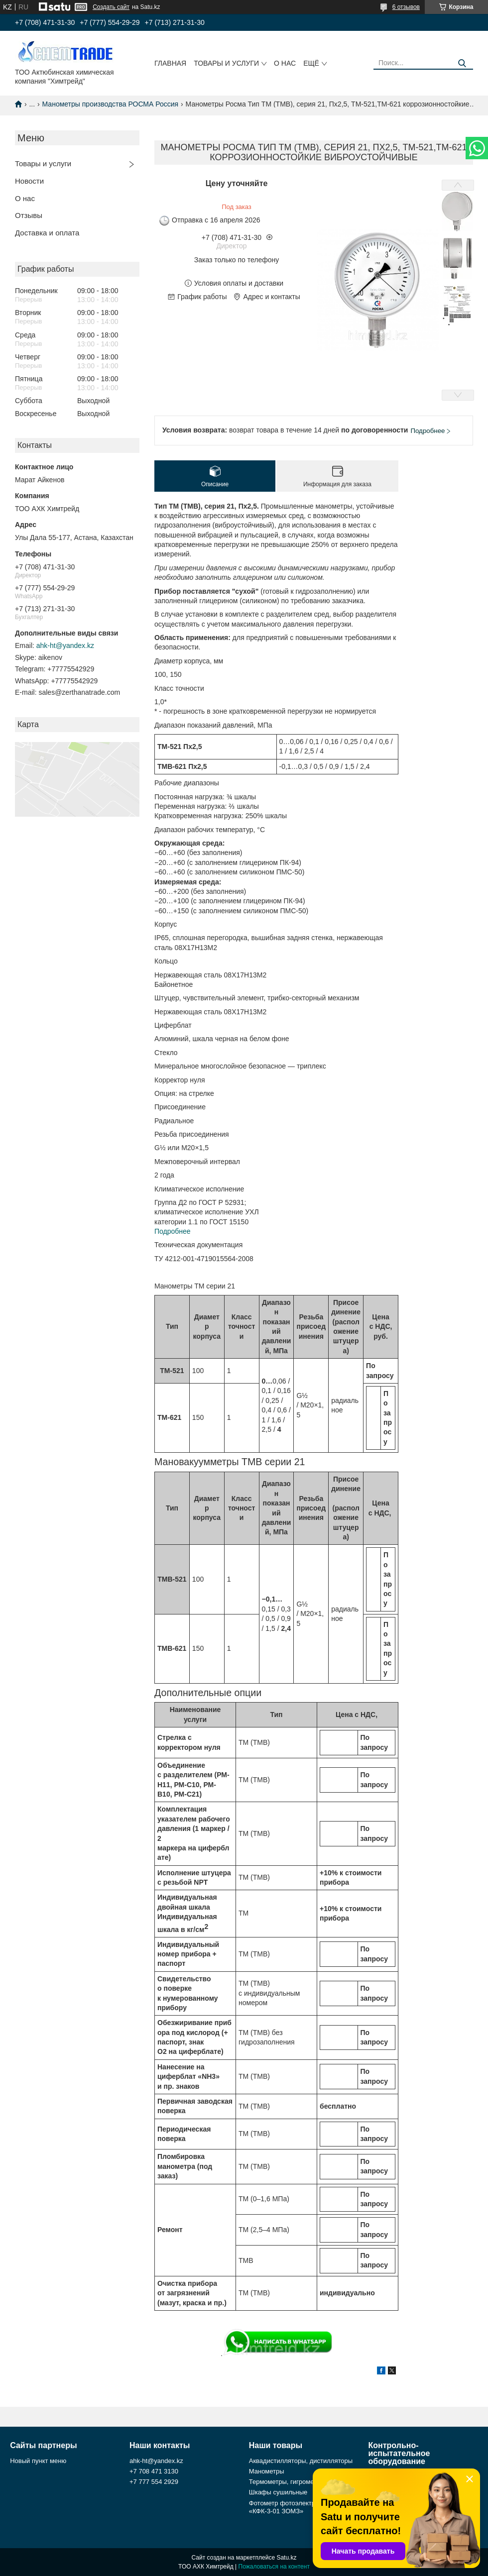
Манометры (266, 2471)
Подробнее (172, 1231)
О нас (285, 63)
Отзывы (28, 215)
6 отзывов (406, 6)
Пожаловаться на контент (274, 2566)
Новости (29, 181)
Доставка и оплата (47, 232)
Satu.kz (286, 2557)
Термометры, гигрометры (287, 2481)
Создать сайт (111, 6)
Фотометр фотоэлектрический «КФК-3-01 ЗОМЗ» (294, 2507)
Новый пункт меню (38, 2461)
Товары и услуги (226, 63)
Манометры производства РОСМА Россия (110, 104)
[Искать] (462, 63)
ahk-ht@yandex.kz (65, 645)
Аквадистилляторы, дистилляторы (301, 2461)
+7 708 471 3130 (153, 2471)
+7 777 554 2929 (153, 2481)
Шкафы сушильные (278, 2492)
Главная (170, 63)
